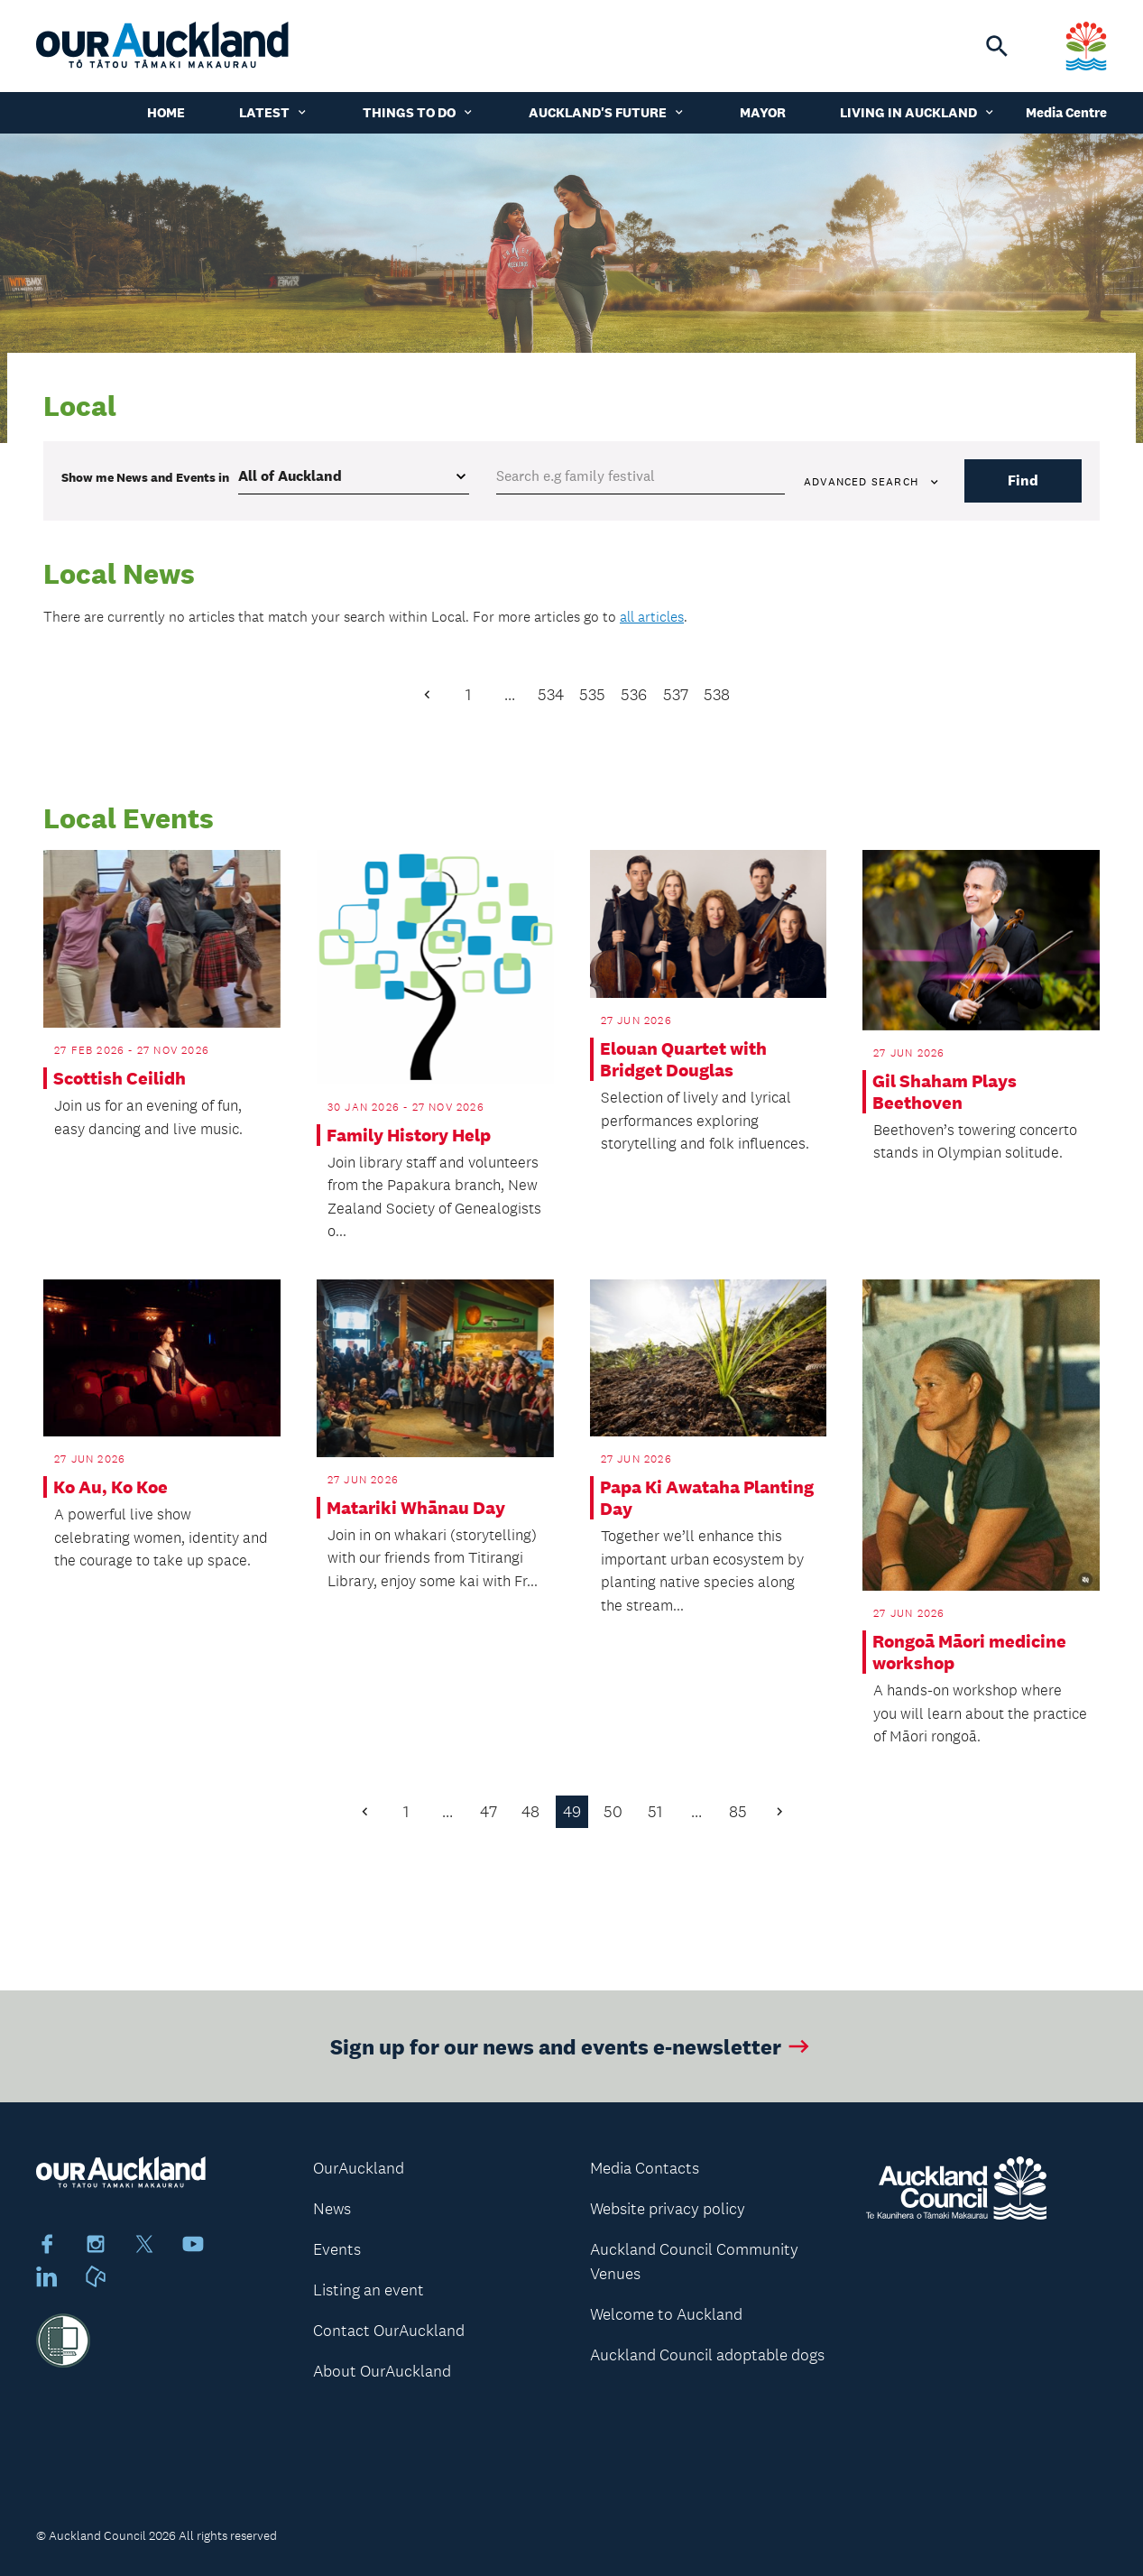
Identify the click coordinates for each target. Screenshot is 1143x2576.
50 (613, 1812)
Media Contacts (644, 2168)
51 (655, 1812)
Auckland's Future (607, 112)
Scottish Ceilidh (119, 1078)
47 (488, 1812)
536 (634, 695)
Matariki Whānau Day (416, 1508)
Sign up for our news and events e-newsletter (571, 2057)
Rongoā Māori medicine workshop (969, 1652)
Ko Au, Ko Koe (110, 1487)
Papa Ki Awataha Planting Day (707, 1497)
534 (551, 695)
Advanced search (872, 482)
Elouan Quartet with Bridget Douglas (683, 1059)
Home (166, 112)
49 (572, 1812)
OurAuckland (358, 2168)
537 (675, 695)
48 (530, 1812)
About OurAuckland (382, 2371)
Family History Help (409, 1135)
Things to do (419, 112)
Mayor (763, 112)
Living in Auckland (918, 112)
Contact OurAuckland (389, 2331)
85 (738, 1812)
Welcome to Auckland (666, 2314)
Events (337, 2249)
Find (1023, 480)
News (332, 2209)
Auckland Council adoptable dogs (707, 2355)
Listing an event (368, 2290)
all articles (652, 616)
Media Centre (1066, 112)
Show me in (145, 477)
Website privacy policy (667, 2209)
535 (592, 695)
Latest (274, 112)
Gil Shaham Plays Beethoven (944, 1091)
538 (717, 695)
